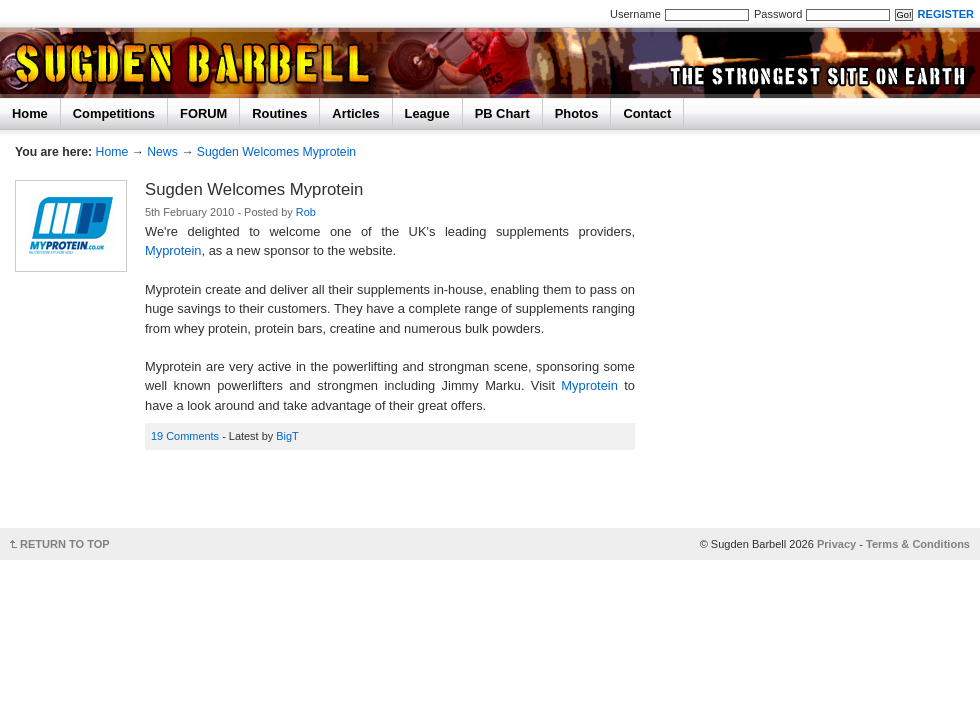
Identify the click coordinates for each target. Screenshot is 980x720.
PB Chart (502, 113)
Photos (577, 113)
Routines (279, 113)
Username (635, 14)
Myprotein (173, 250)
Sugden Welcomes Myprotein (276, 152)
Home (30, 113)
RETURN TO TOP (65, 544)
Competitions (114, 113)
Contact (647, 113)
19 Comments (185, 436)
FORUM (203, 113)
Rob (306, 212)
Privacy (836, 544)
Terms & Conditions (918, 544)
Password (778, 14)
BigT (287, 436)
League (427, 113)
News (162, 152)
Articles (355, 113)
